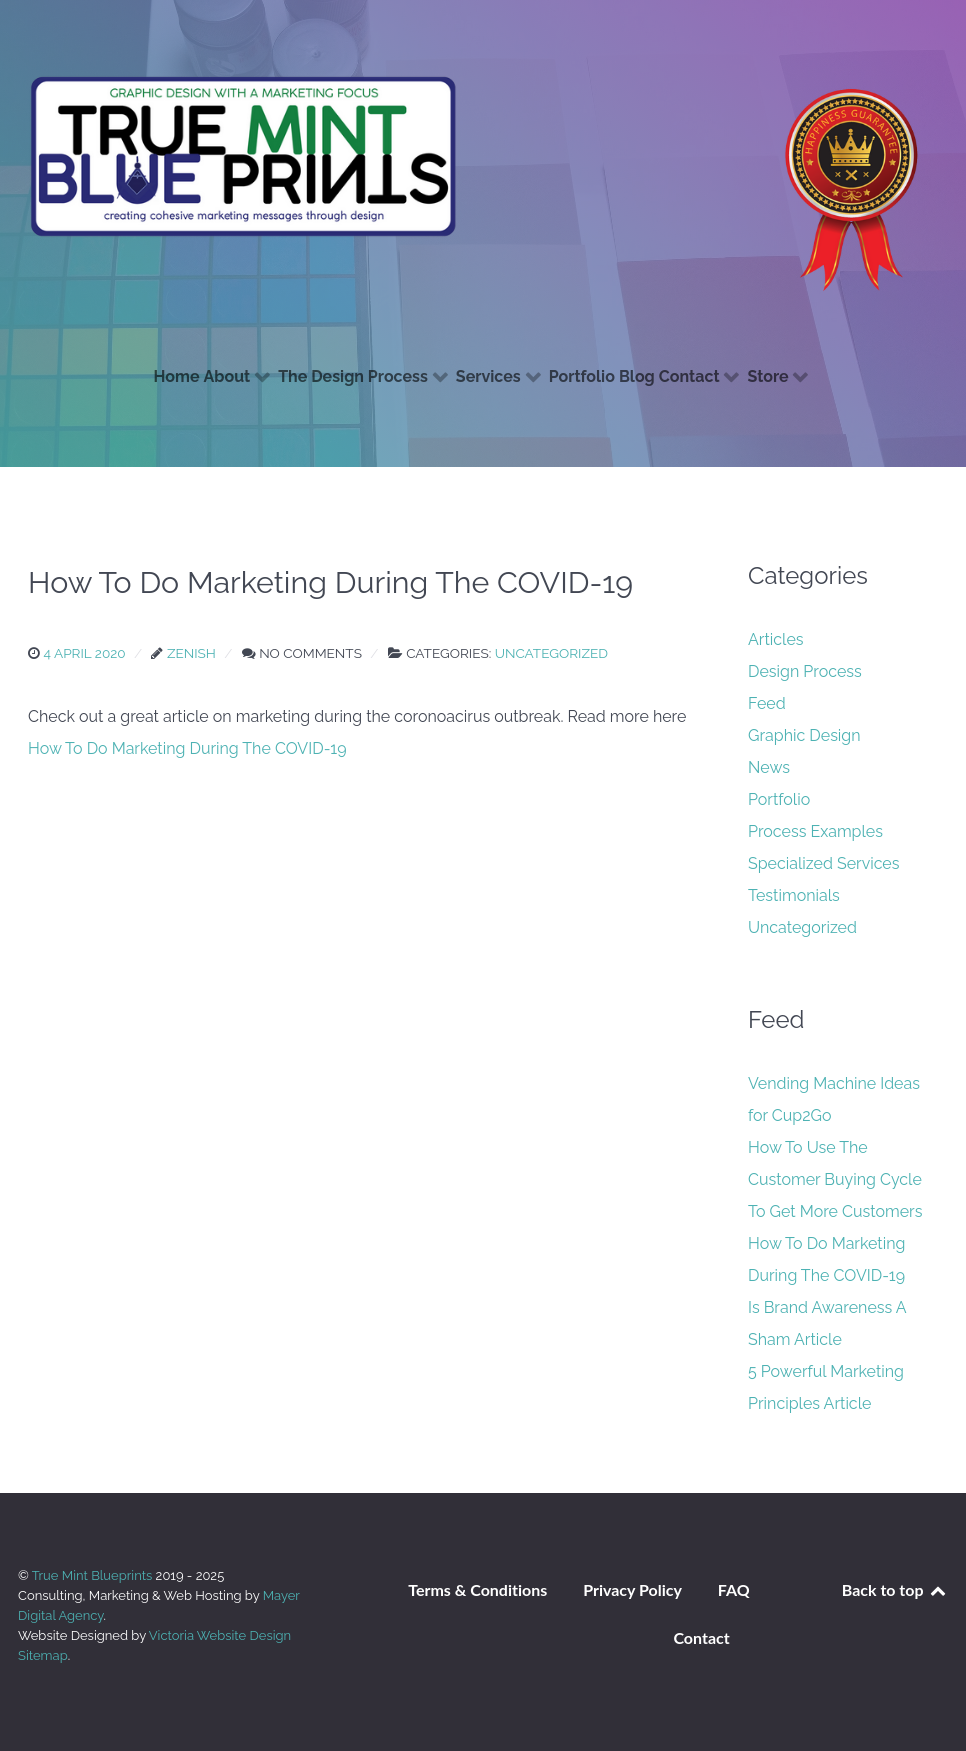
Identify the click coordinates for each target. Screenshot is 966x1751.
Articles (776, 639)
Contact (701, 1637)
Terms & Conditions (477, 1589)
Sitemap (43, 1655)
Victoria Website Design (220, 1635)
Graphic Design (804, 735)
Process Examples (815, 831)
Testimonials (794, 895)
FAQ (734, 1589)
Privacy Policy (632, 1589)
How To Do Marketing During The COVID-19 (187, 748)
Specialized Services (824, 863)
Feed (767, 703)
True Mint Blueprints (94, 1575)
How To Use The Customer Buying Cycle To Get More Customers (835, 1179)
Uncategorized (802, 927)
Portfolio (779, 799)
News (769, 767)
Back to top (895, 1589)
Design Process (805, 671)
